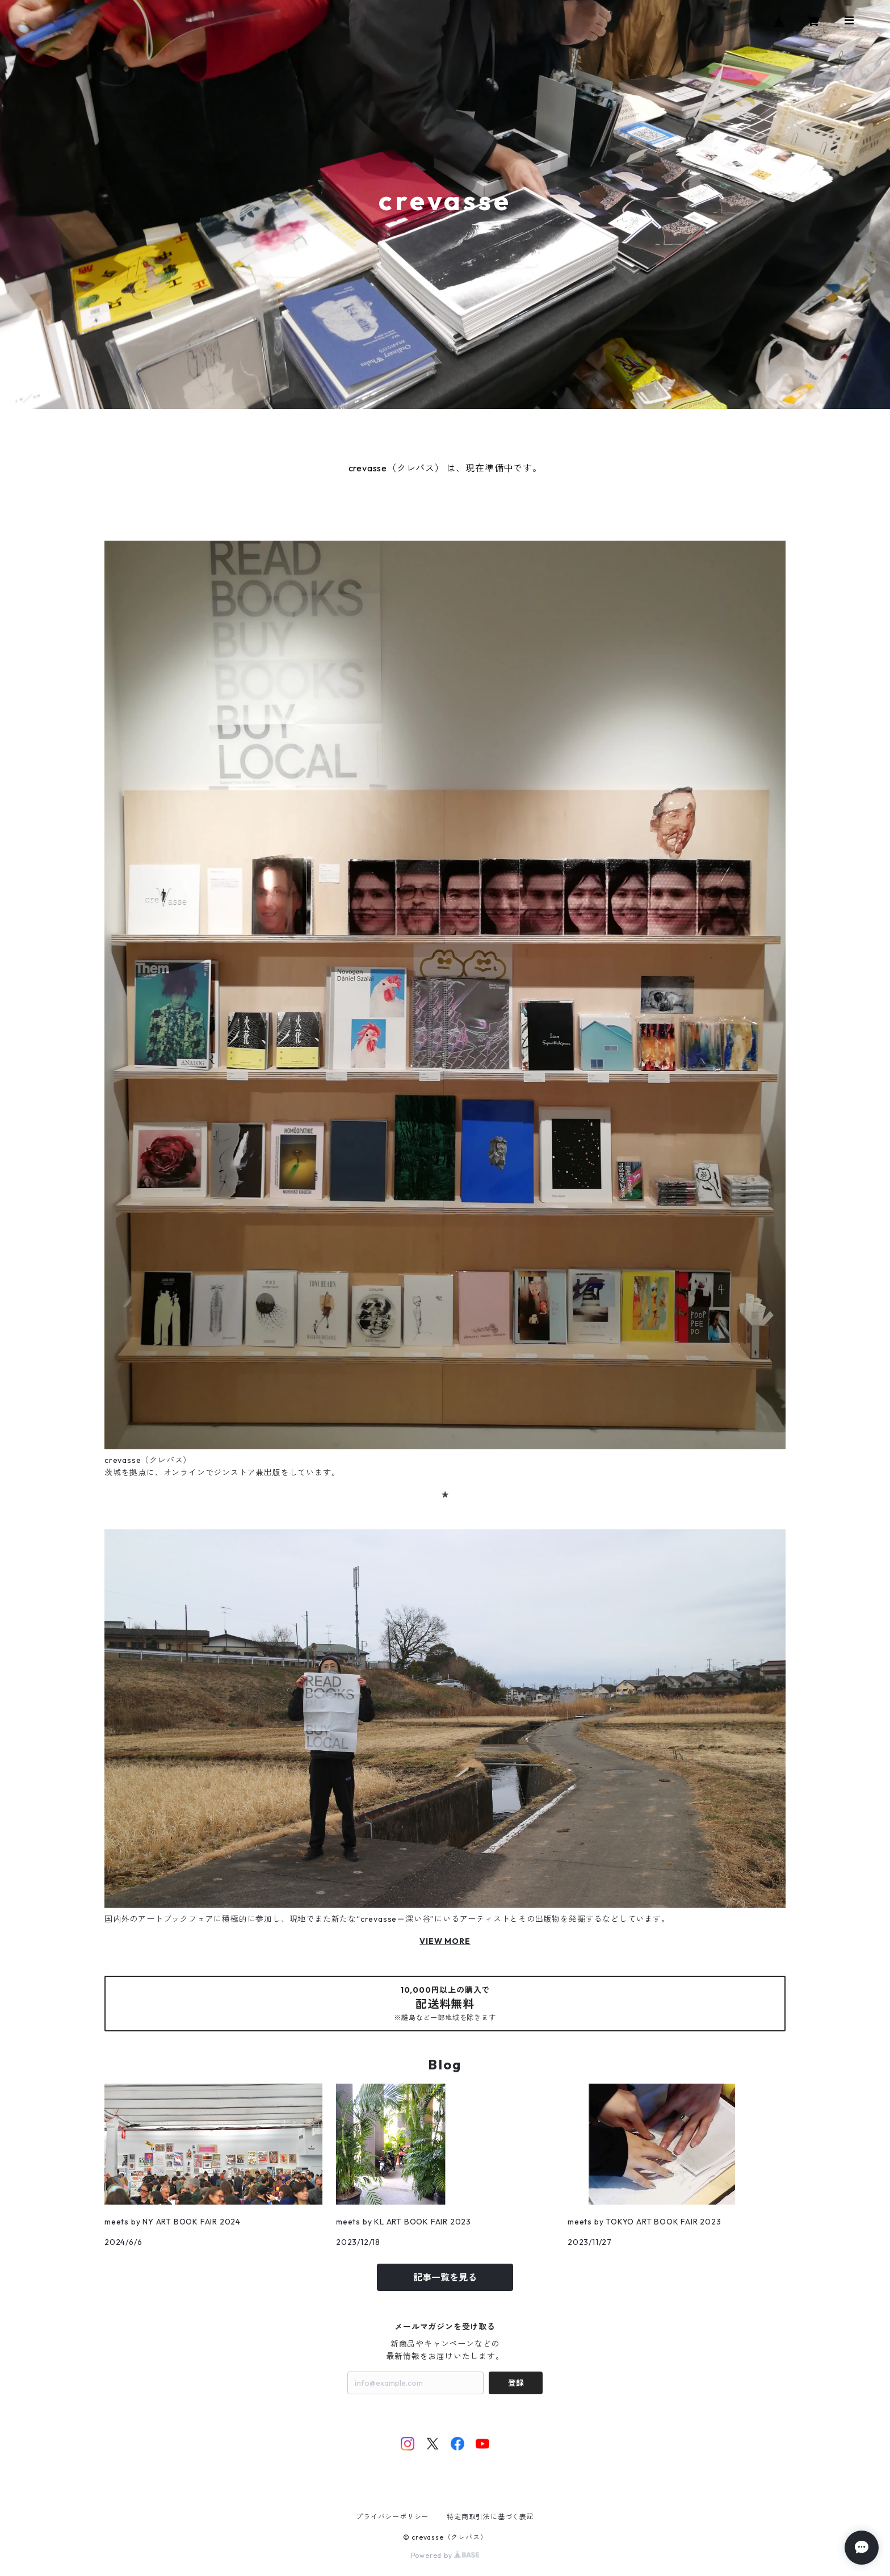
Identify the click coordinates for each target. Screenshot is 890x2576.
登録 (516, 2383)
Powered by (445, 2555)
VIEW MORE (444, 1941)
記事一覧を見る (445, 2277)
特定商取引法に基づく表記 (490, 2516)
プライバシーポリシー (392, 2516)
